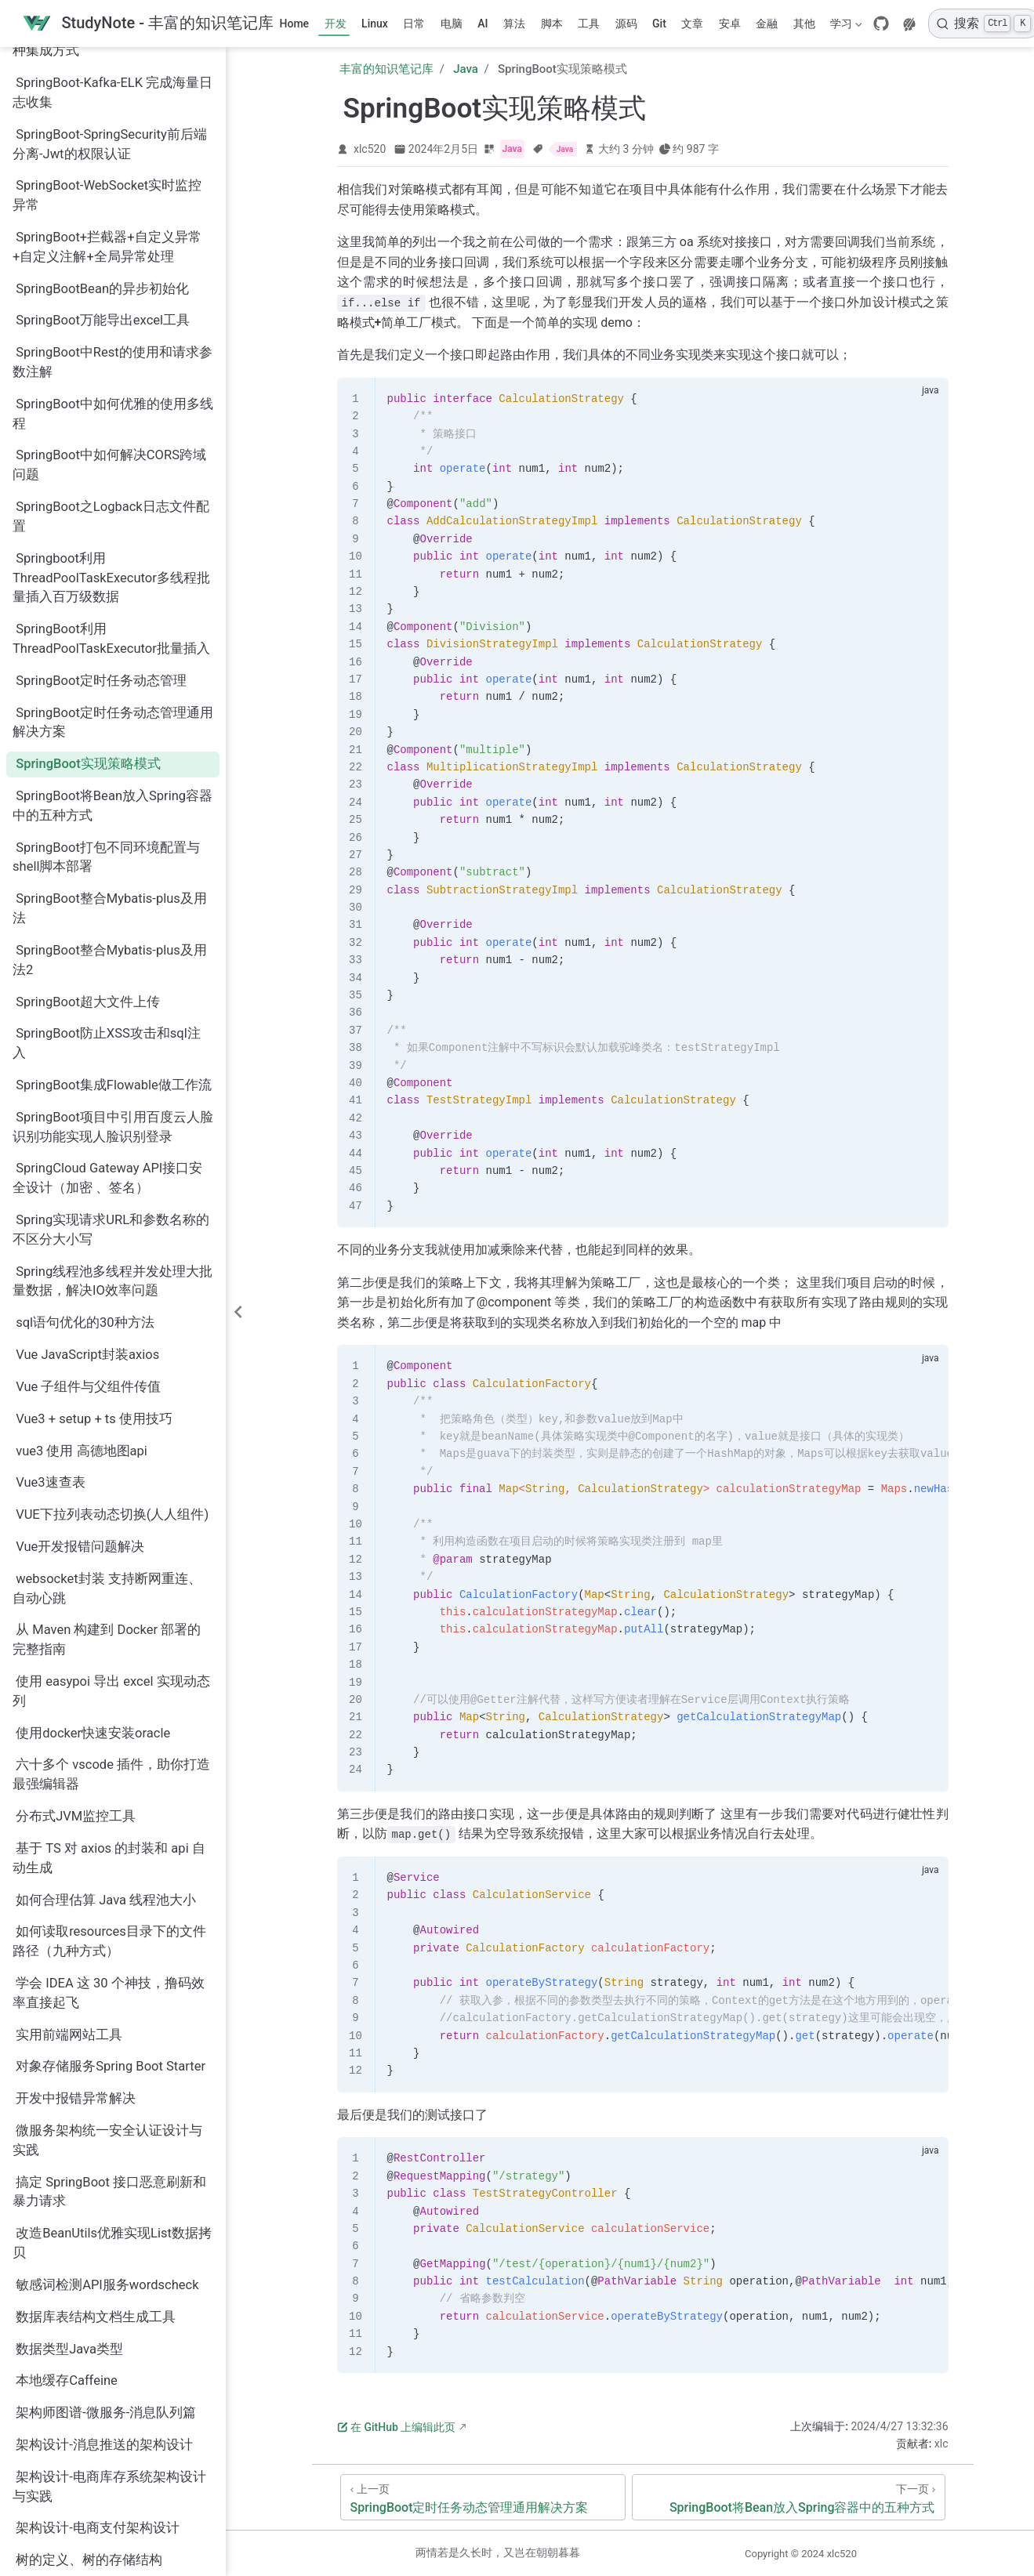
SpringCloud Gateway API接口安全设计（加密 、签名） (107, 964)
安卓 (730, 23)
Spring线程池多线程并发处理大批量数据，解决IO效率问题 (112, 1068)
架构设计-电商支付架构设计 (98, 2314)
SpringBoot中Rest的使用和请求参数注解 (112, 149)
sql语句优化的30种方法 (85, 1109)
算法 (514, 23)
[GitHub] (881, 23)
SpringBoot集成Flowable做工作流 (114, 871)
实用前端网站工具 (69, 1821)
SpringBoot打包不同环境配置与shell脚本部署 (106, 644)
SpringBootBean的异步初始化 (102, 75)
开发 (335, 23)
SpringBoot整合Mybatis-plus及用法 (110, 695)
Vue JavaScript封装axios (87, 1141)
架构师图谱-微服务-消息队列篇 (106, 2199)
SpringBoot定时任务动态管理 (101, 467)
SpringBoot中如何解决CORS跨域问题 (109, 251)
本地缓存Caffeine (67, 2167)
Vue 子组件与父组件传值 (88, 1173)
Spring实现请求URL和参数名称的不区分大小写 (111, 1016)
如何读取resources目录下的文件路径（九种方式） (109, 1728)
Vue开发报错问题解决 (80, 1333)
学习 (845, 26)
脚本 (552, 23)
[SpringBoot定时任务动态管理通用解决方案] (483, 2497)
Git (659, 23)
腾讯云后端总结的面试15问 (96, 2474)
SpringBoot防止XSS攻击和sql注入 (107, 830)
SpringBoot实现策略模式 (88, 550)
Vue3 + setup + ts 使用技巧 (94, 1205)
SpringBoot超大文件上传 (88, 788)
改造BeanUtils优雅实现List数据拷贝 (112, 2030)
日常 (414, 23)
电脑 (452, 23)
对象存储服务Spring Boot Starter (110, 1853)
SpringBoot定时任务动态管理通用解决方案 (113, 509)
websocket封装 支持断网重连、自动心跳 (107, 1375)
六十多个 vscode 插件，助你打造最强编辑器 (111, 1561)
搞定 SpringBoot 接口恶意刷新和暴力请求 (109, 1979)
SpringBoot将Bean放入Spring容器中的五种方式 (112, 592)
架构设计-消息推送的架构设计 (104, 2231)
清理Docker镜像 (63, 2411)
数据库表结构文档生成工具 (96, 2103)
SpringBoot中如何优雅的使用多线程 (113, 200)
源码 (626, 23)
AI (482, 23)
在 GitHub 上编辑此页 (396, 2427)
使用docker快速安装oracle (93, 1520)
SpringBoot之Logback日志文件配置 (111, 303)
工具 (589, 23)
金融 (767, 23)
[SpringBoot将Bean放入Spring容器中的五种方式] (788, 2497)
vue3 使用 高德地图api (81, 1237)
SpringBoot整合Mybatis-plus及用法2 (110, 747)
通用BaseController (72, 2506)
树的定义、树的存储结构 (89, 2346)
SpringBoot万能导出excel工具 (103, 107)
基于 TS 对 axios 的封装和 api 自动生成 (109, 1645)
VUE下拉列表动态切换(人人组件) (112, 1301)
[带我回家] (148, 24)
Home (295, 23)
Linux (374, 23)
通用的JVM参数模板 (76, 2538)
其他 (804, 23)
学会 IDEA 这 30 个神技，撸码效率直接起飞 (109, 1780)
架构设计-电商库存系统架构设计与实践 (109, 2273)
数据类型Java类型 (69, 2136)
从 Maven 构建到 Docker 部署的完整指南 (107, 1426)
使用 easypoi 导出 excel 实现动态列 (111, 1478)
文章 (692, 23)
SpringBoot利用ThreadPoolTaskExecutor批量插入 (111, 425)
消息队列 (42, 2378)
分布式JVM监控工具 (76, 1603)
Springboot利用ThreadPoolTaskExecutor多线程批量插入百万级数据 (111, 365)
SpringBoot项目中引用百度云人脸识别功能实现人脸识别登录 (113, 914)
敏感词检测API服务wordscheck (107, 2071)
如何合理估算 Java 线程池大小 (106, 1686)
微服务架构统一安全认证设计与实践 (107, 1927)
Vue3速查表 (50, 1269)
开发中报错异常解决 (76, 1885)
